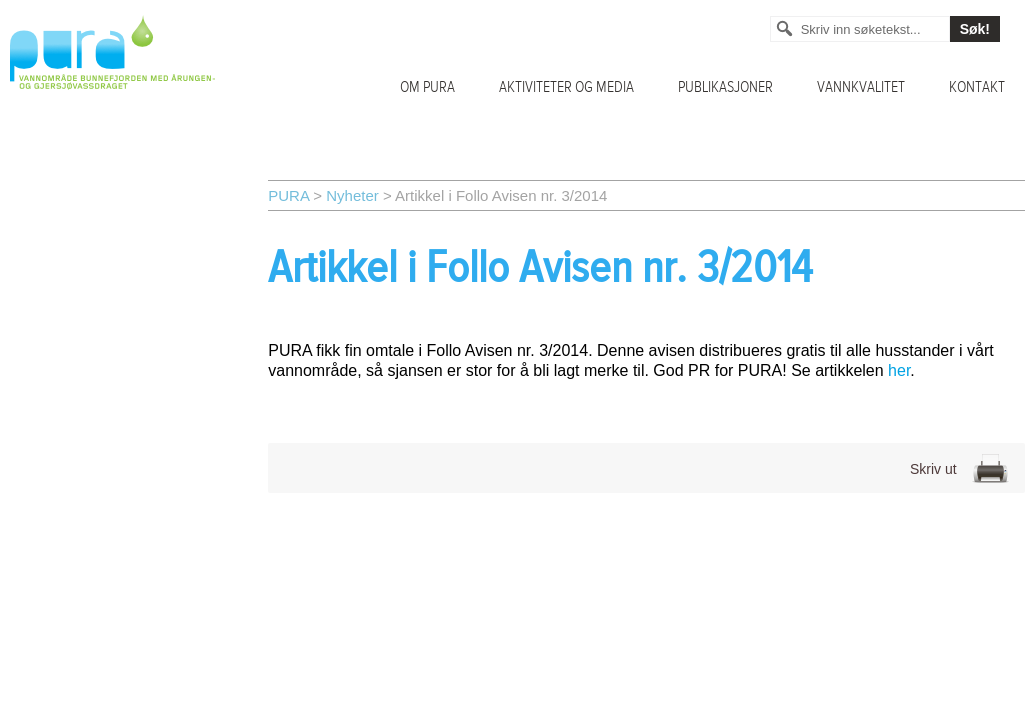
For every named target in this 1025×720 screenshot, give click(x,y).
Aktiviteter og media (566, 87)
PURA (288, 195)
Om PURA (427, 87)
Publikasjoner (725, 87)
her (899, 370)
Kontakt (977, 87)
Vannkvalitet (861, 87)
